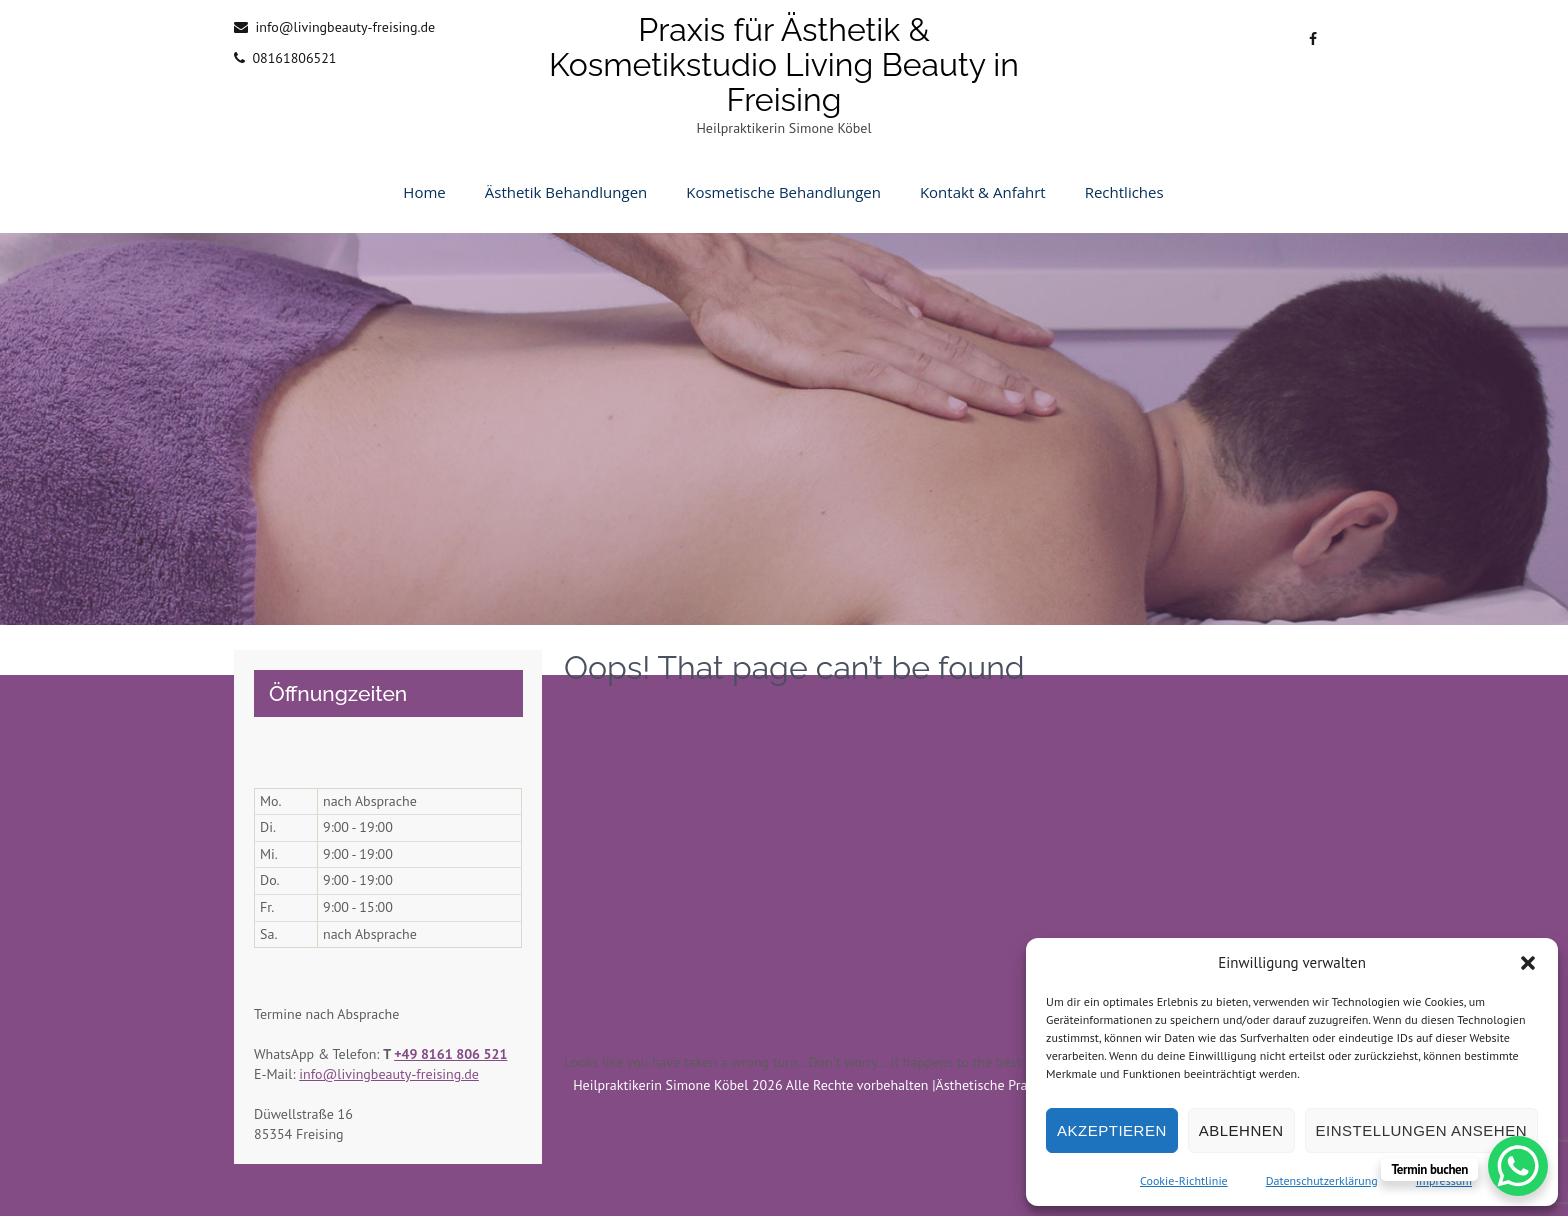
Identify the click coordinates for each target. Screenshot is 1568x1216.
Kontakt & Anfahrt (983, 192)
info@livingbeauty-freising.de (345, 27)
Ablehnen (1241, 1130)
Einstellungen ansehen (1421, 1130)
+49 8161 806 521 (450, 1054)
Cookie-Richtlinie (1184, 1180)
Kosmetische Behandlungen (783, 192)
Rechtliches (1124, 192)
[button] (1528, 963)
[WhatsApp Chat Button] (1518, 1166)
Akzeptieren (1112, 1130)
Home (424, 192)
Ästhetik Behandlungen (566, 192)
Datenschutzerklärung (1322, 1180)
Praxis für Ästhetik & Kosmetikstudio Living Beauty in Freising (784, 64)
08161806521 (294, 58)
